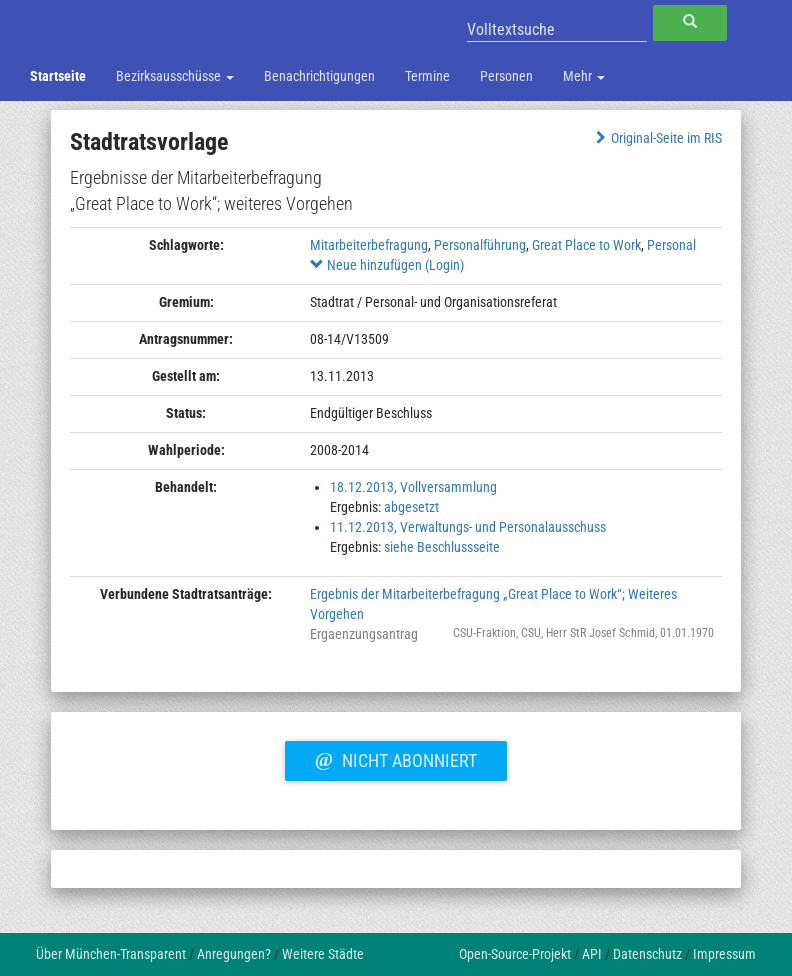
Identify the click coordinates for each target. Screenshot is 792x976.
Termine (427, 76)
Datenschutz (647, 954)
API (592, 954)
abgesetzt (411, 507)
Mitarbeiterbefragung (369, 245)
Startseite (58, 76)
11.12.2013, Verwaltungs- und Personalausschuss (468, 527)
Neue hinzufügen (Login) (387, 265)
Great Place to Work (586, 245)
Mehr (584, 76)
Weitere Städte (323, 954)
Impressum (724, 954)
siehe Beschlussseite (442, 547)
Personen (506, 76)
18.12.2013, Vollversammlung (413, 487)
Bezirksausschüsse (175, 76)
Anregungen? (234, 954)
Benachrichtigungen (319, 76)
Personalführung (480, 245)
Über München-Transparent (111, 954)
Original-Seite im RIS (656, 138)
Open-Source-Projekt (515, 954)
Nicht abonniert (396, 758)
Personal (671, 245)
